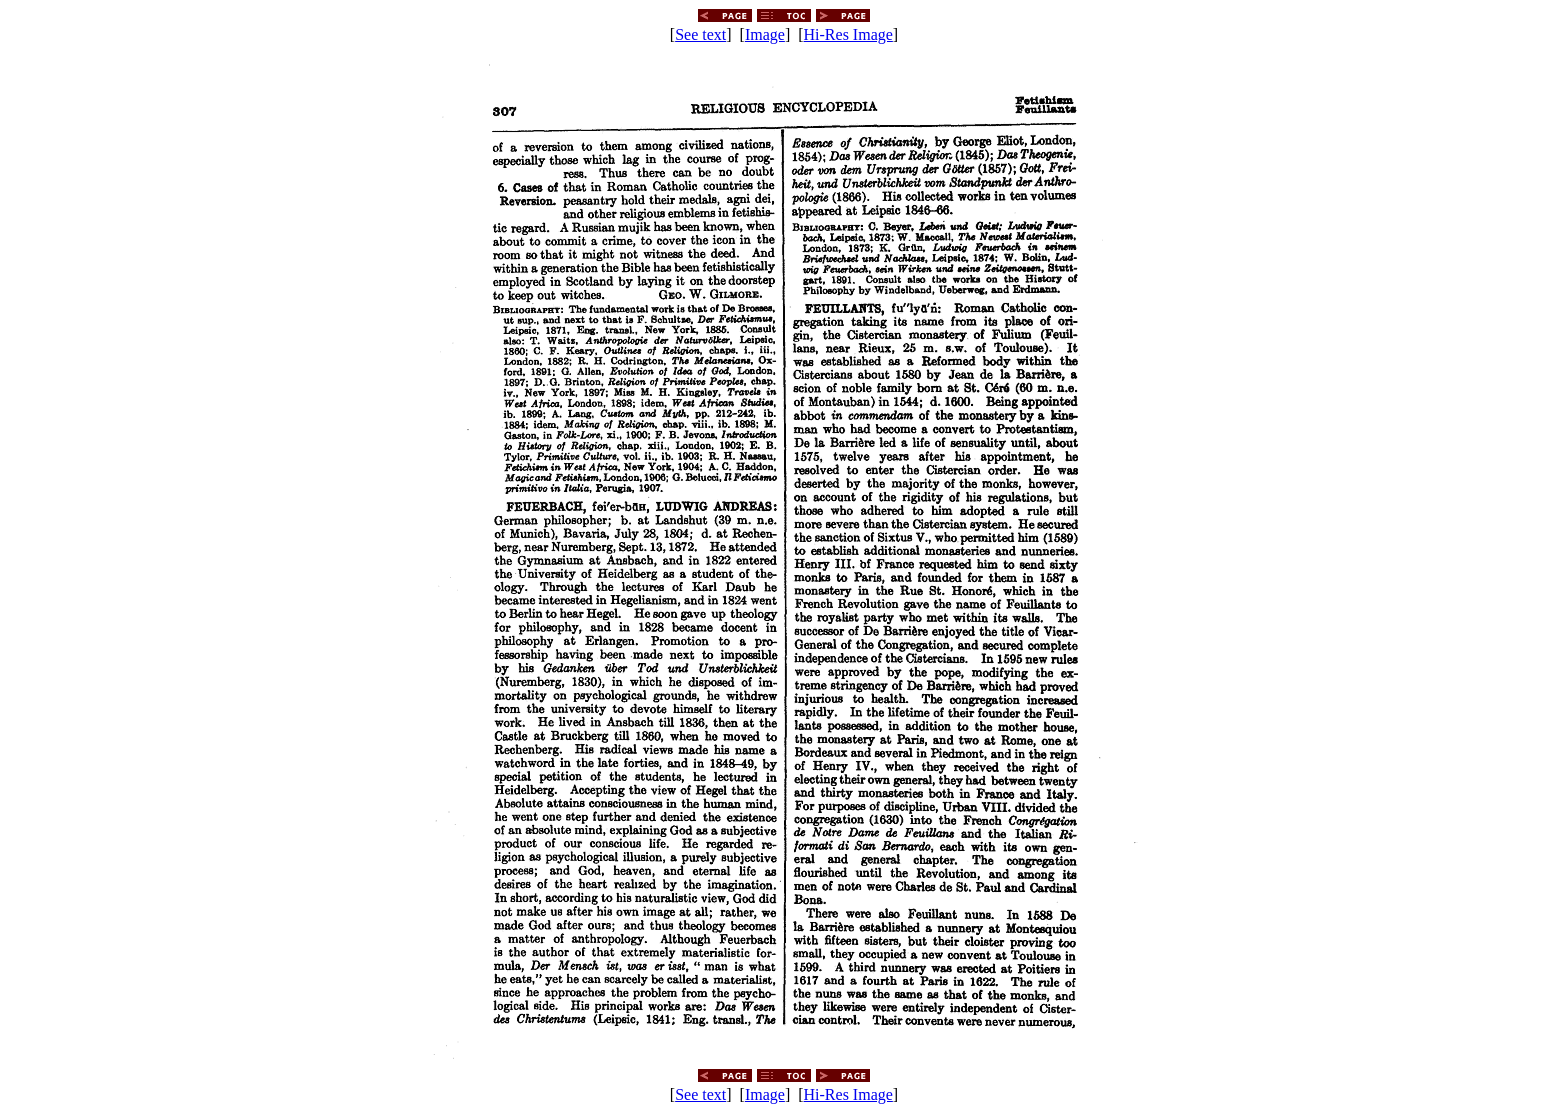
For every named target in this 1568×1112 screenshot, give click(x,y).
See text (700, 34)
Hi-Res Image (848, 34)
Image (765, 34)
